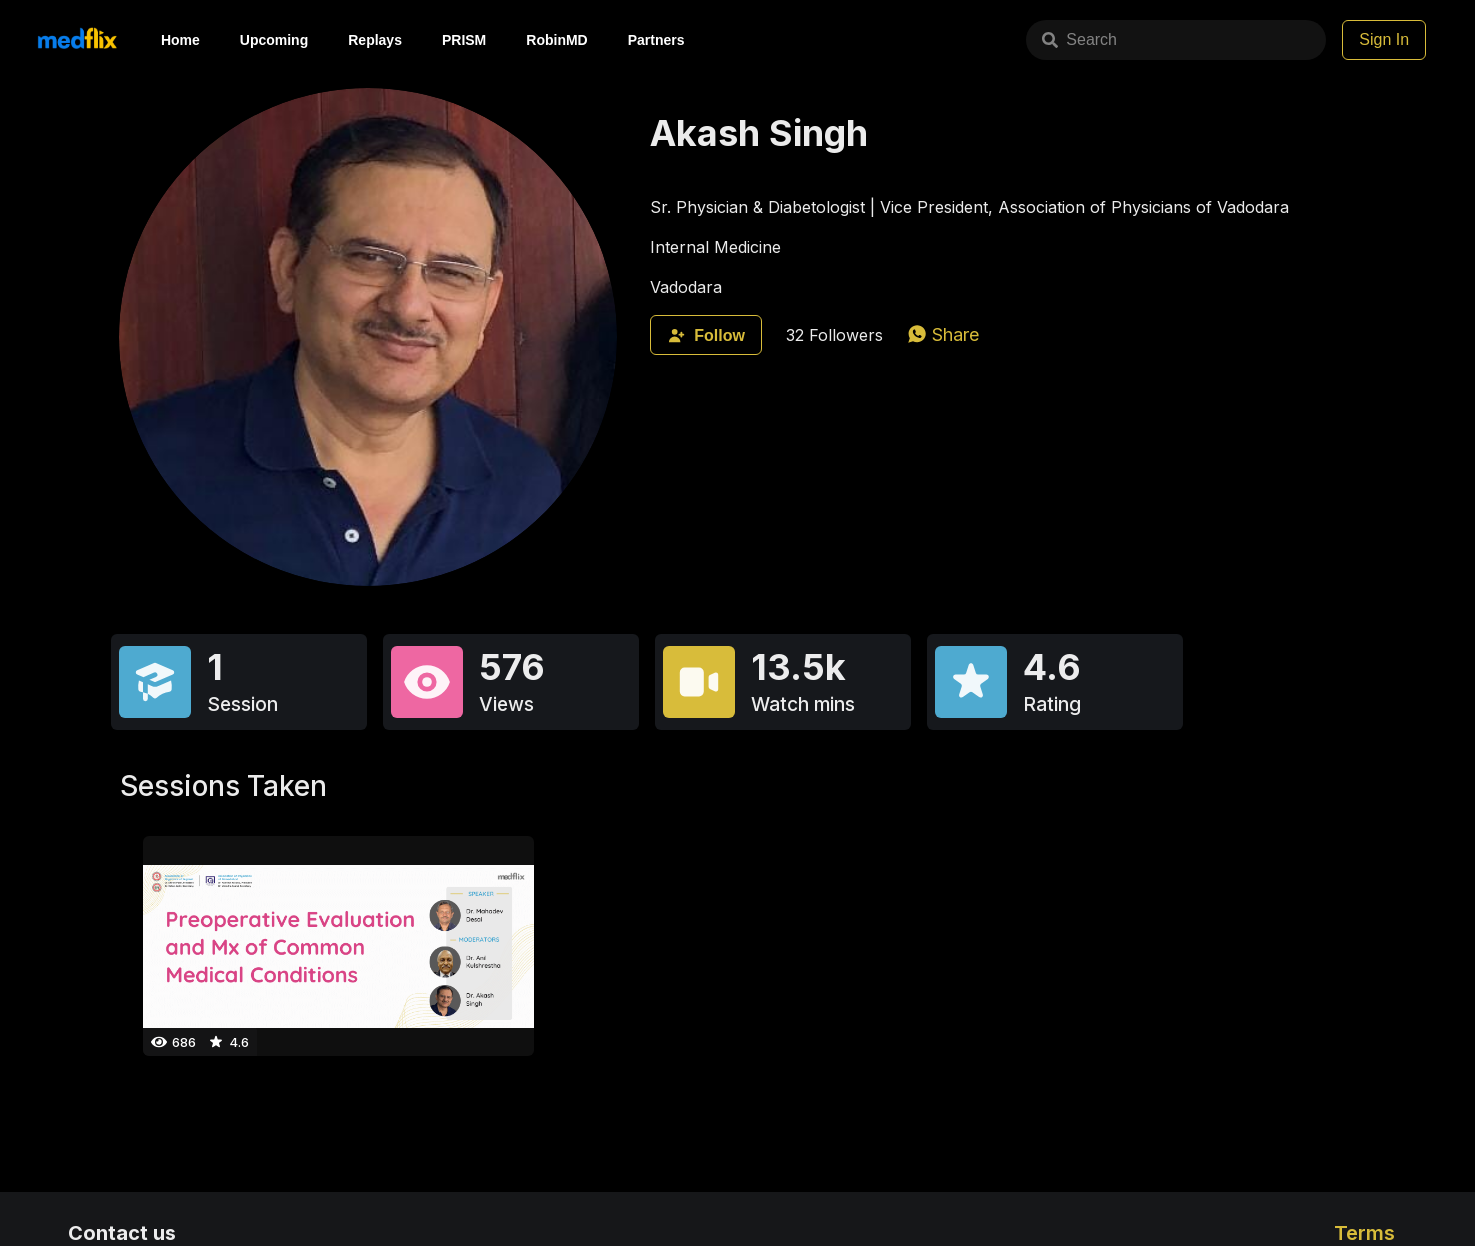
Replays (375, 40)
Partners (656, 40)
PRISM (464, 40)
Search (1079, 39)
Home (180, 40)
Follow (706, 335)
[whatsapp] (943, 334)
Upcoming (274, 40)
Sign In (1384, 39)
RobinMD (556, 40)
